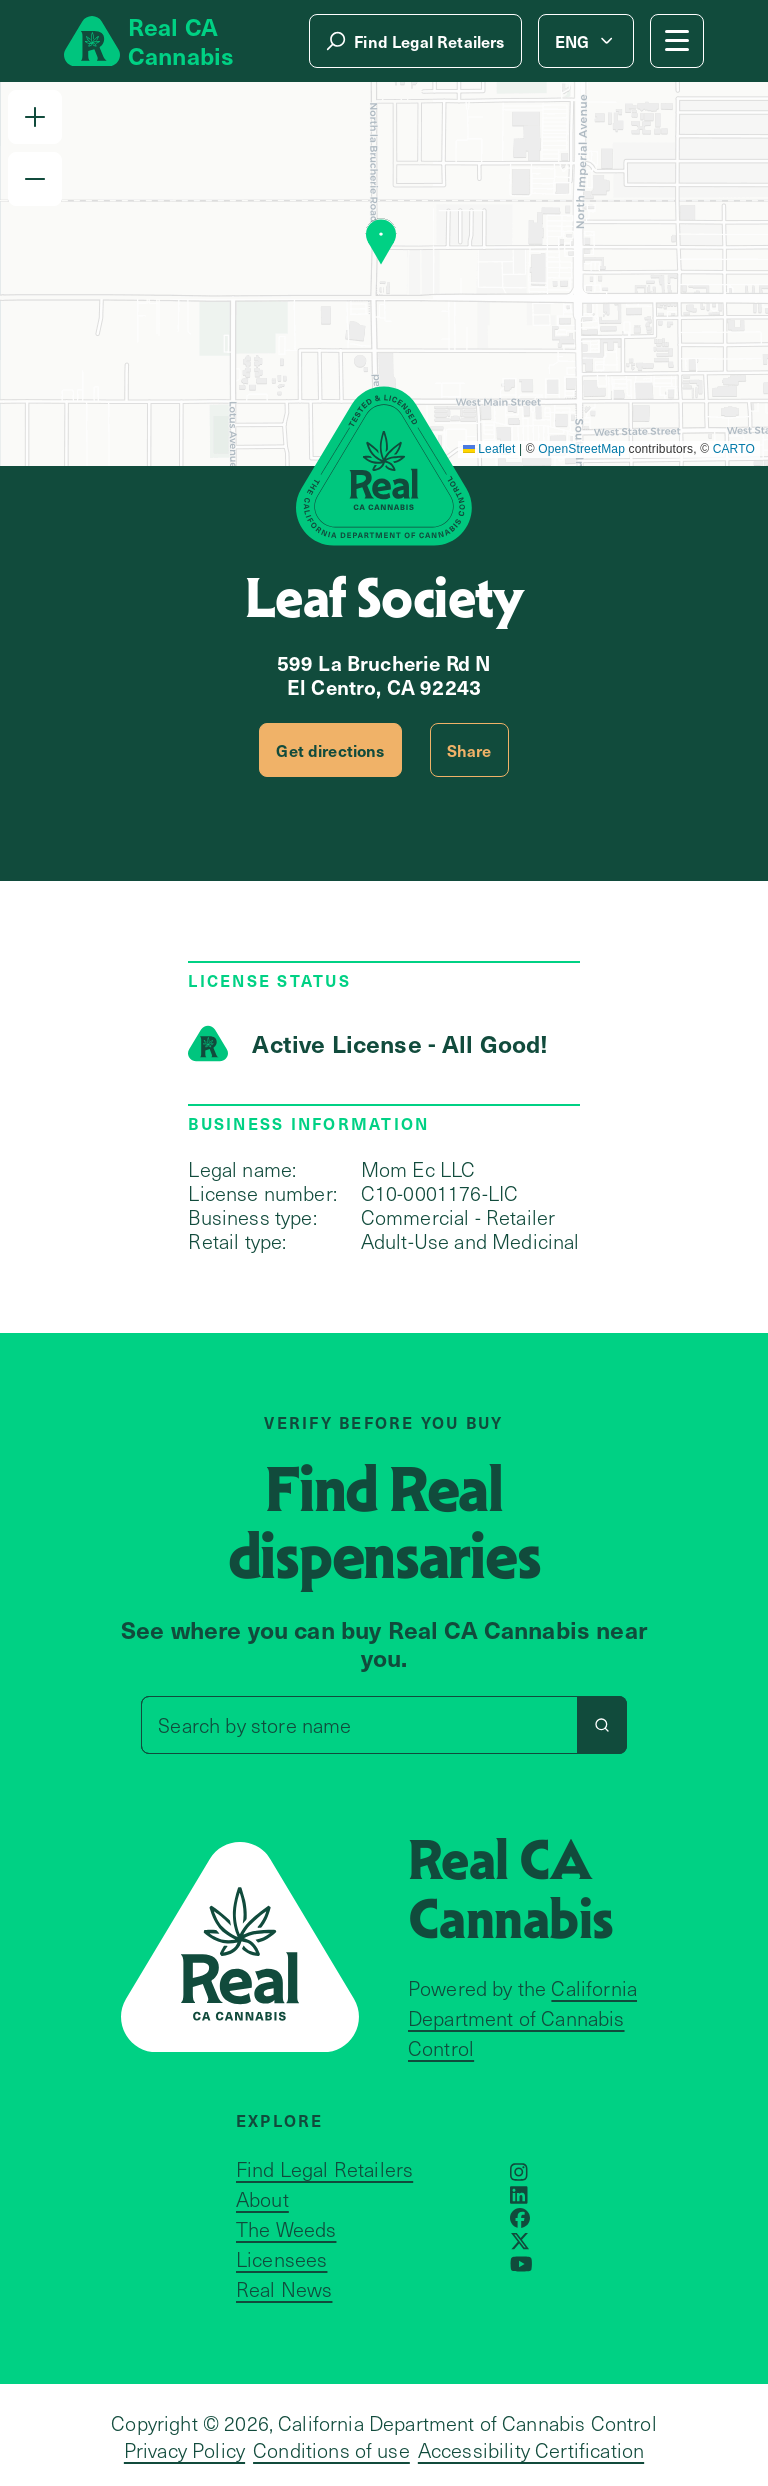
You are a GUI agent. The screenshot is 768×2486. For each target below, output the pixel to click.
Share (469, 750)
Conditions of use (331, 2450)
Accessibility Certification (531, 2450)
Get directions (330, 750)
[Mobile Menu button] (677, 41)
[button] (35, 117)
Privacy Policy (184, 2450)
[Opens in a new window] (519, 2172)
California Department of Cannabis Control (522, 2018)
